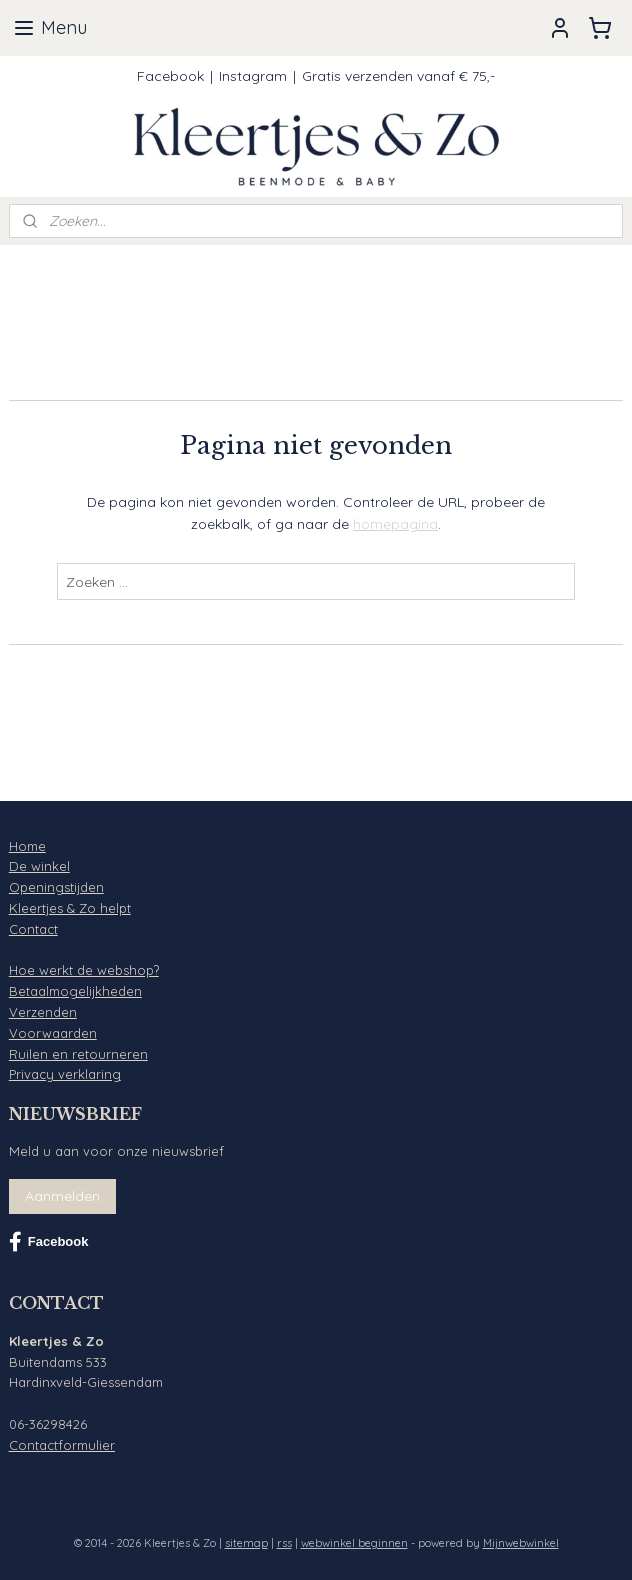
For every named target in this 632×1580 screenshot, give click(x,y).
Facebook (170, 76)
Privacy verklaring (65, 1074)
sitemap (246, 1543)
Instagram (253, 76)
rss (284, 1543)
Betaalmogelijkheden (75, 991)
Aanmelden (62, 1196)
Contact (33, 929)
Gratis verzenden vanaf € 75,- (398, 76)
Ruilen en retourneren (78, 1054)
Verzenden (43, 1012)
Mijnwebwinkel (521, 1543)
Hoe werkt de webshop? (84, 970)
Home (27, 846)
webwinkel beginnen (354, 1543)
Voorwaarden (53, 1033)
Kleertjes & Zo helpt (70, 908)
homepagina (395, 524)
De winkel (39, 866)
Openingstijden (56, 887)
